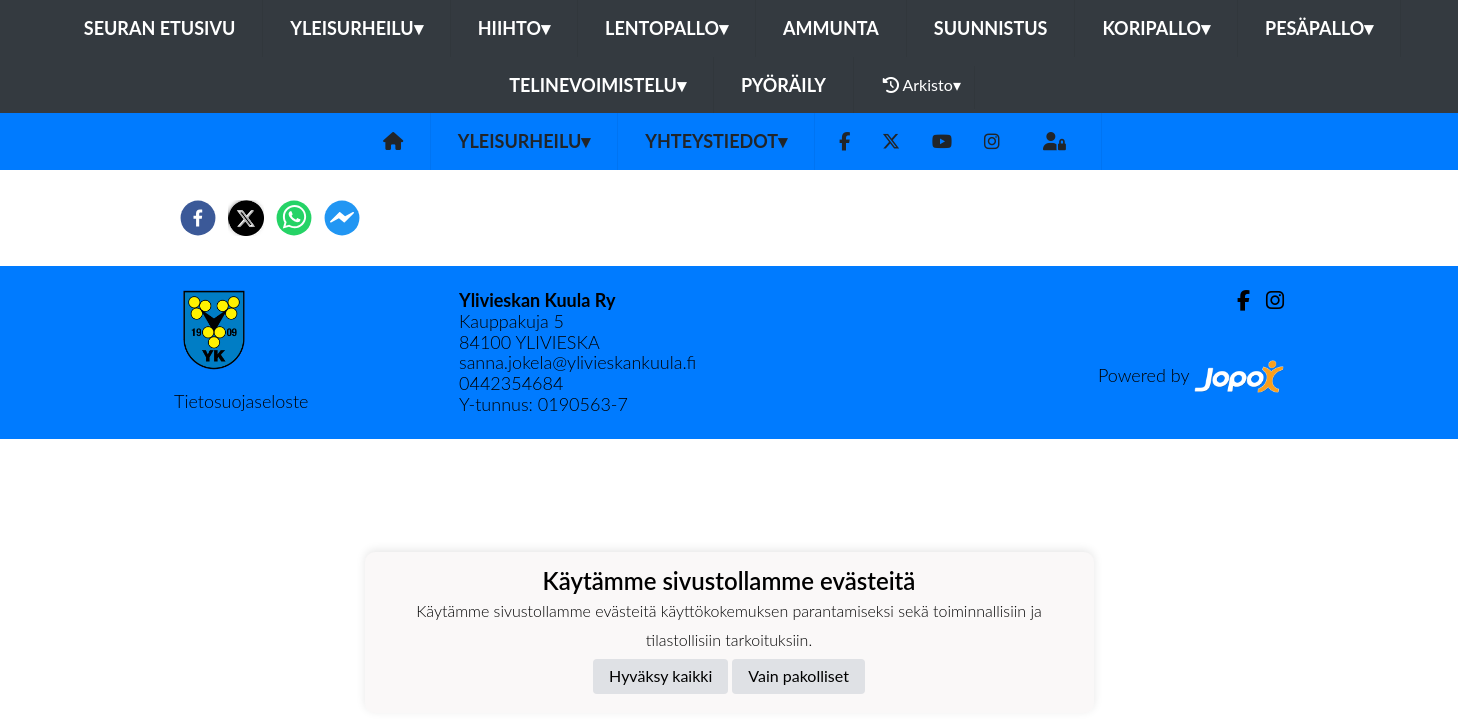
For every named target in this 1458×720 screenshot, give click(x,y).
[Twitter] (891, 141)
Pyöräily (783, 85)
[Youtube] (942, 141)
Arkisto (922, 85)
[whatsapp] (294, 218)
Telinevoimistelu (597, 85)
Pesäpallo (1319, 28)
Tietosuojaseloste (241, 401)
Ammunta (831, 28)
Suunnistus (991, 28)
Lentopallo (666, 28)
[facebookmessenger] (342, 218)
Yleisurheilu (356, 28)
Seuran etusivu (160, 28)
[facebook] (198, 218)
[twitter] (246, 218)
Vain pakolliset (798, 675)
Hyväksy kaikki (660, 675)
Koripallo (1156, 28)
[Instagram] (992, 141)
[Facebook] (844, 141)
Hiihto (514, 28)
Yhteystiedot (716, 141)
